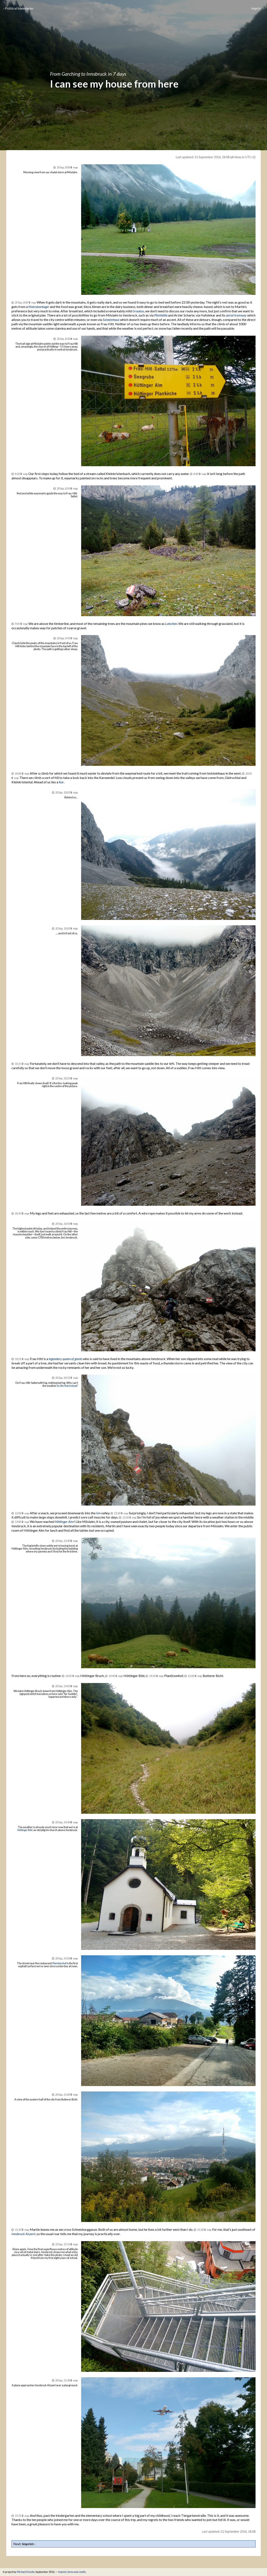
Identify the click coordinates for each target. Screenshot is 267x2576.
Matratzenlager (38, 307)
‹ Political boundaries (18, 8)
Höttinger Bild (24, 1830)
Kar (61, 782)
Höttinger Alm (64, 1521)
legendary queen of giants (65, 1359)
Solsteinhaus (111, 320)
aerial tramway (236, 315)
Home (133, 13)
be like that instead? (67, 1385)
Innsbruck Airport (23, 2234)
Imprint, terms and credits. (72, 2571)
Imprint (28, 2544)
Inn (98, 1513)
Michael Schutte (25, 2571)
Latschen (171, 623)
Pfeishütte (161, 315)
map (75, 167)
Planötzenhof (59, 1963)
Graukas (138, 311)
